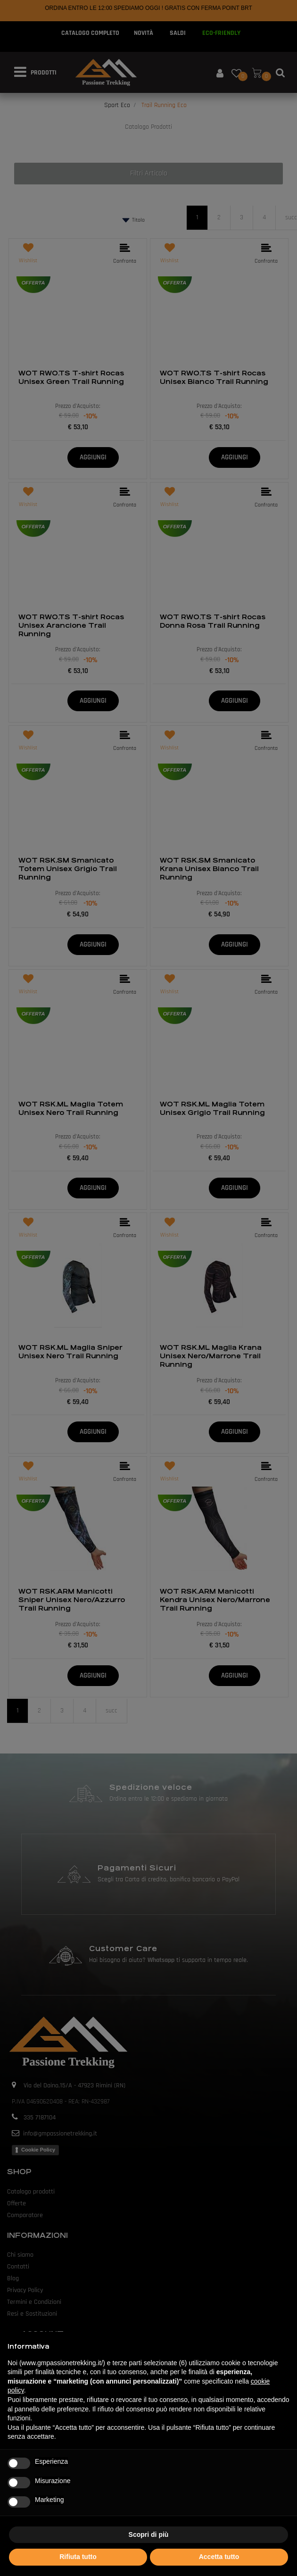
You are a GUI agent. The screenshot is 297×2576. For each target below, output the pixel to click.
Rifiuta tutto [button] (78, 2556)
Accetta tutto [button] (219, 2556)
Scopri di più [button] (149, 2534)
